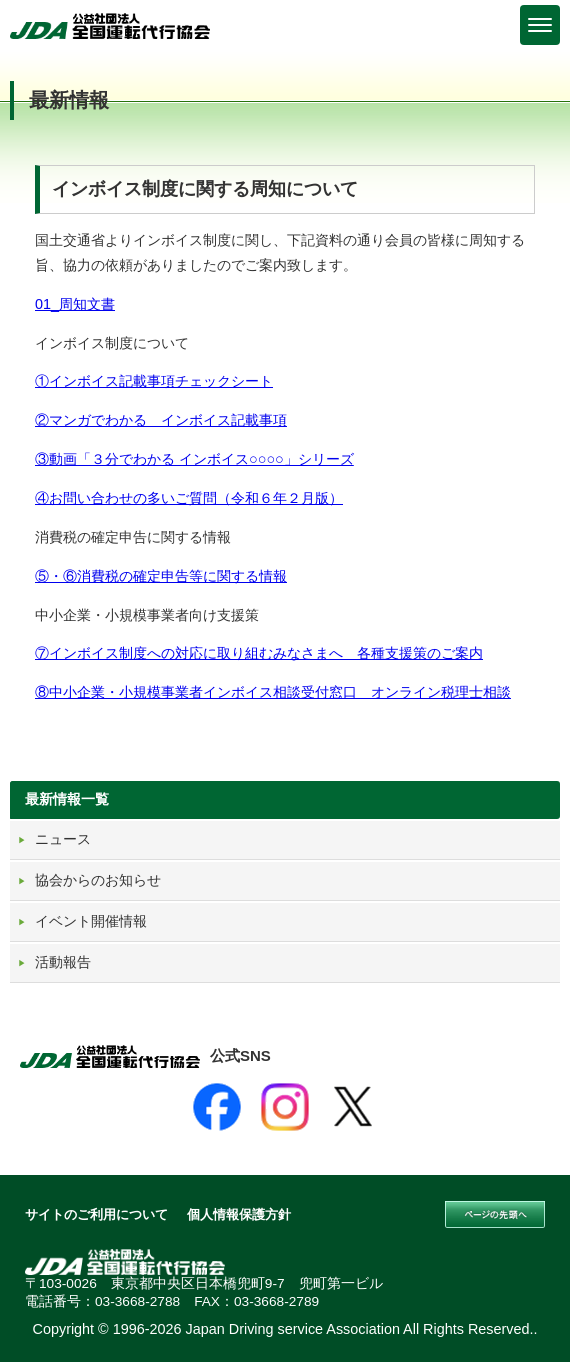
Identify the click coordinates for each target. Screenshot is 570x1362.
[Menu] (540, 25)
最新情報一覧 (67, 799)
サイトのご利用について (96, 1214)
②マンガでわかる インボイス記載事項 (161, 420)
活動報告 (63, 962)
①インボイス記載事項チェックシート (154, 381)
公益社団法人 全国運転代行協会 (110, 26)
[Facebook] (217, 1107)
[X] (353, 1107)
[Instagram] (285, 1107)
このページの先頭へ (495, 1215)
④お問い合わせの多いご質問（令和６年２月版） (189, 498)
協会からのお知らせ (98, 880)
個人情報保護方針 (239, 1214)
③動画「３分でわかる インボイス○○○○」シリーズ (194, 459)
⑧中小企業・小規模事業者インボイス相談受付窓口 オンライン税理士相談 (273, 692)
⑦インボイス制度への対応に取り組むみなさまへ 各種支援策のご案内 (259, 653)
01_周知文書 (75, 304)
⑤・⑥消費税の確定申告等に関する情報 (161, 576)
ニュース (63, 839)
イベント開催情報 (91, 921)
